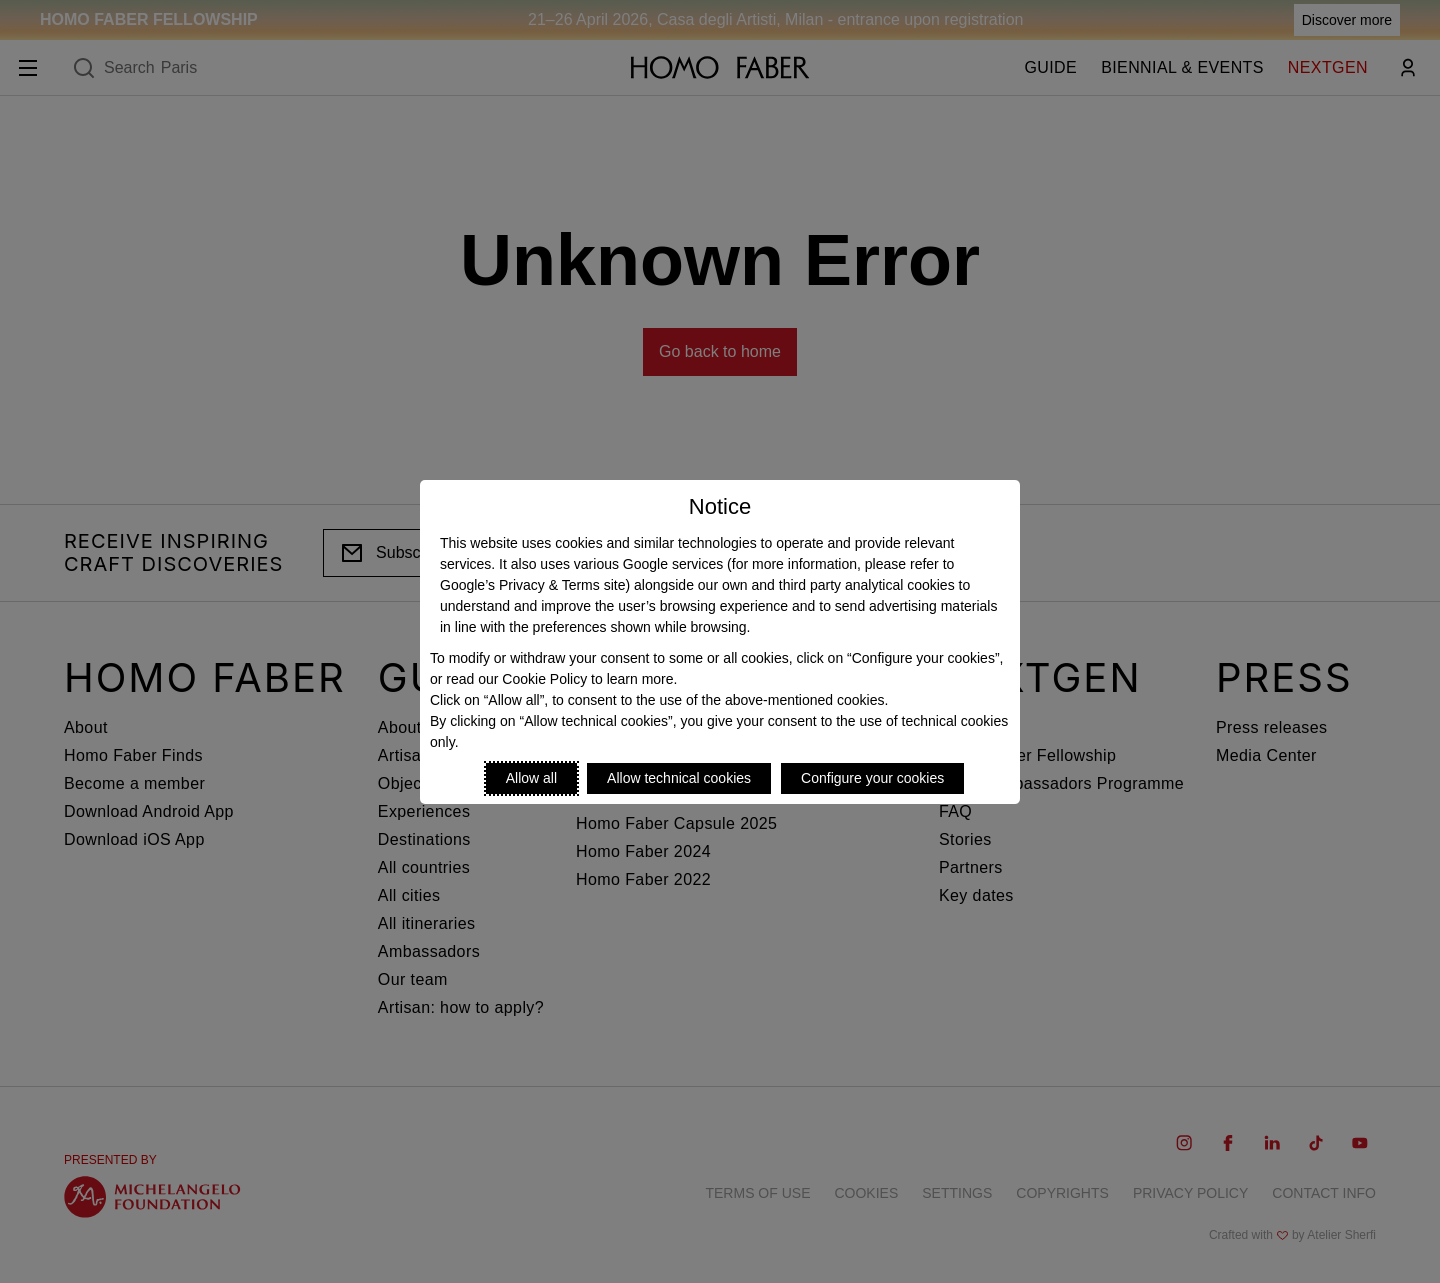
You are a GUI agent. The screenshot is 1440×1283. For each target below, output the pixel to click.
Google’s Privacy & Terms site (532, 585)
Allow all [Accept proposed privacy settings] (531, 778)
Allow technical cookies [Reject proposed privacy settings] (679, 778)
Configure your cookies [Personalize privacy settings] (872, 778)
